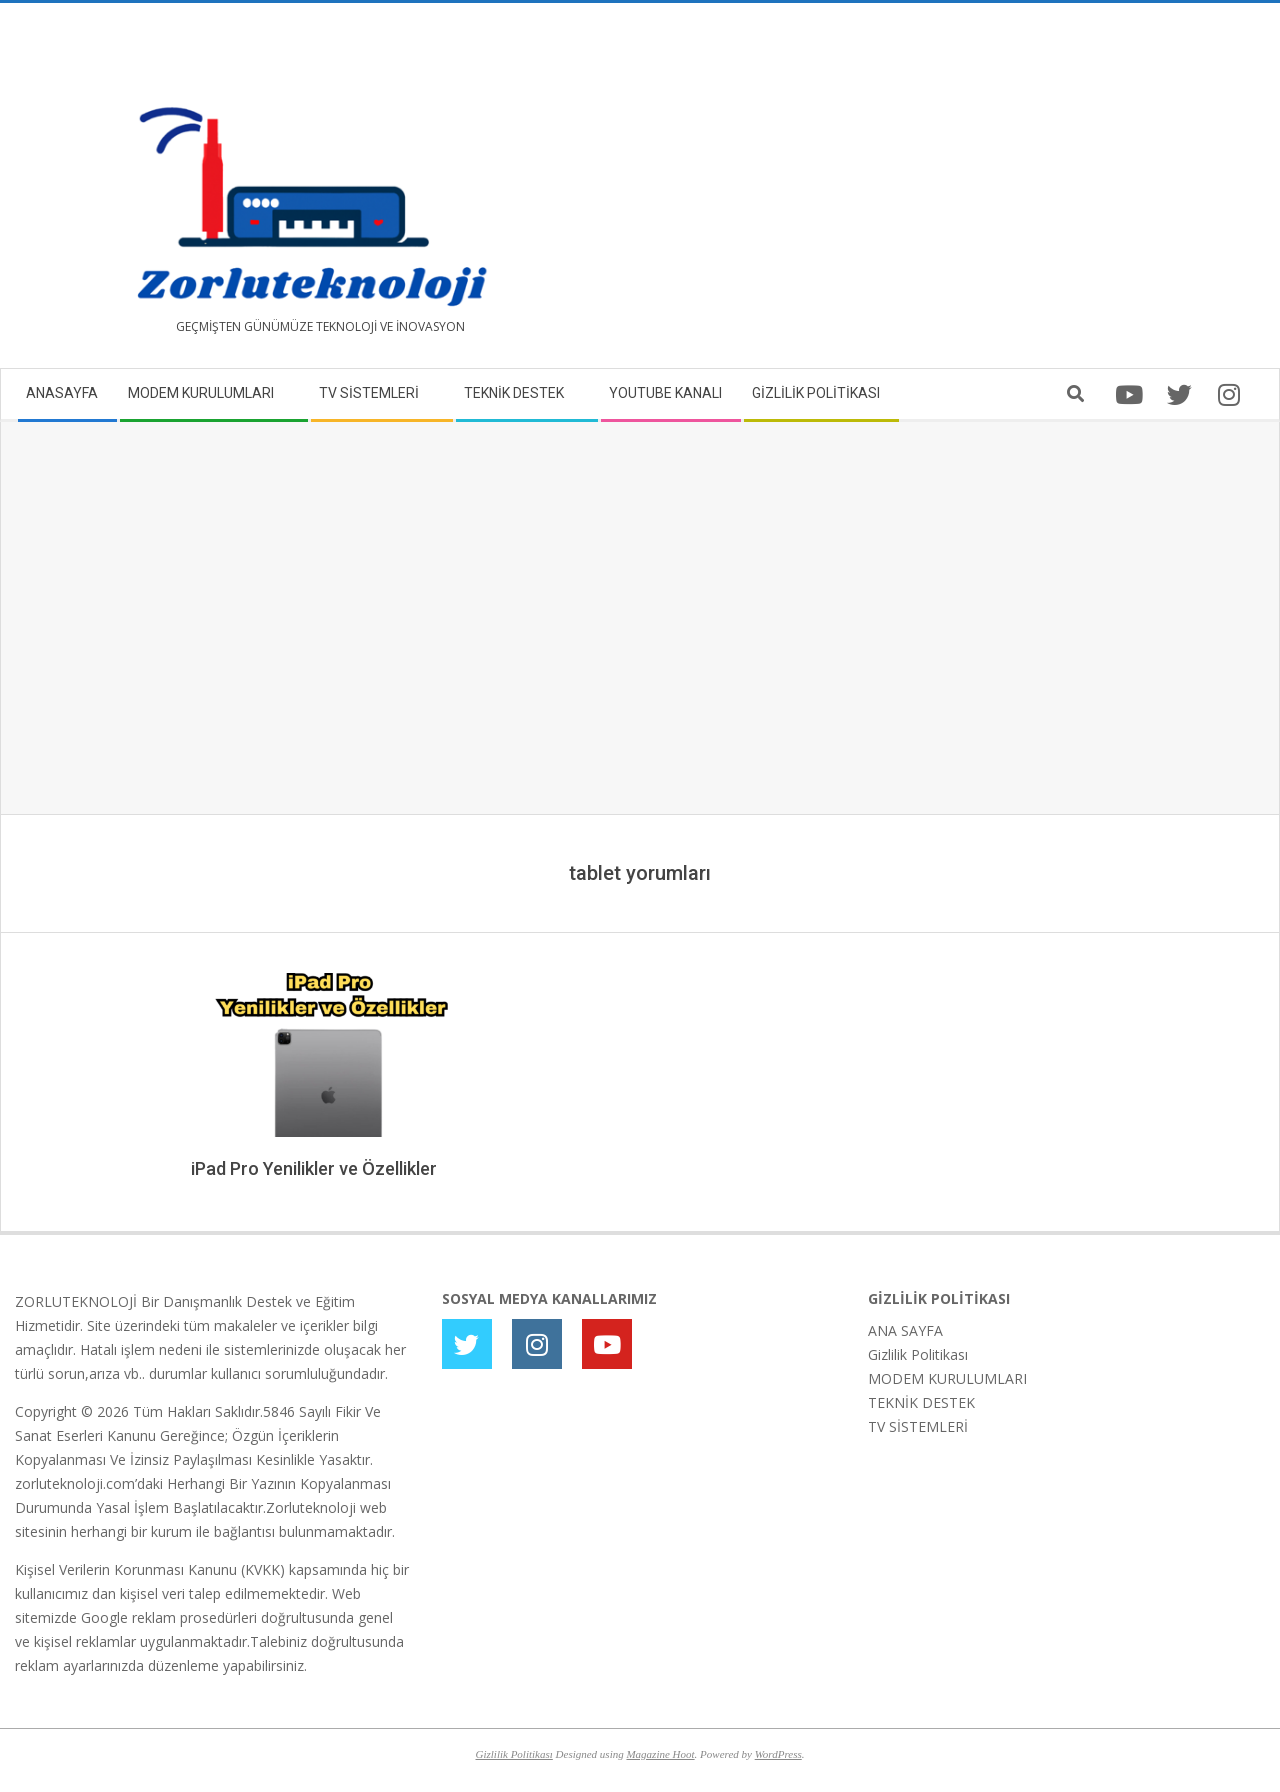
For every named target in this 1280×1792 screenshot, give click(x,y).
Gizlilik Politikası (918, 1354)
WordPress (778, 1754)
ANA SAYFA (905, 1330)
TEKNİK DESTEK (921, 1402)
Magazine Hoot (660, 1754)
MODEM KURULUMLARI (947, 1378)
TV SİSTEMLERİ (918, 1426)
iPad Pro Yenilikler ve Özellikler (314, 1168)
